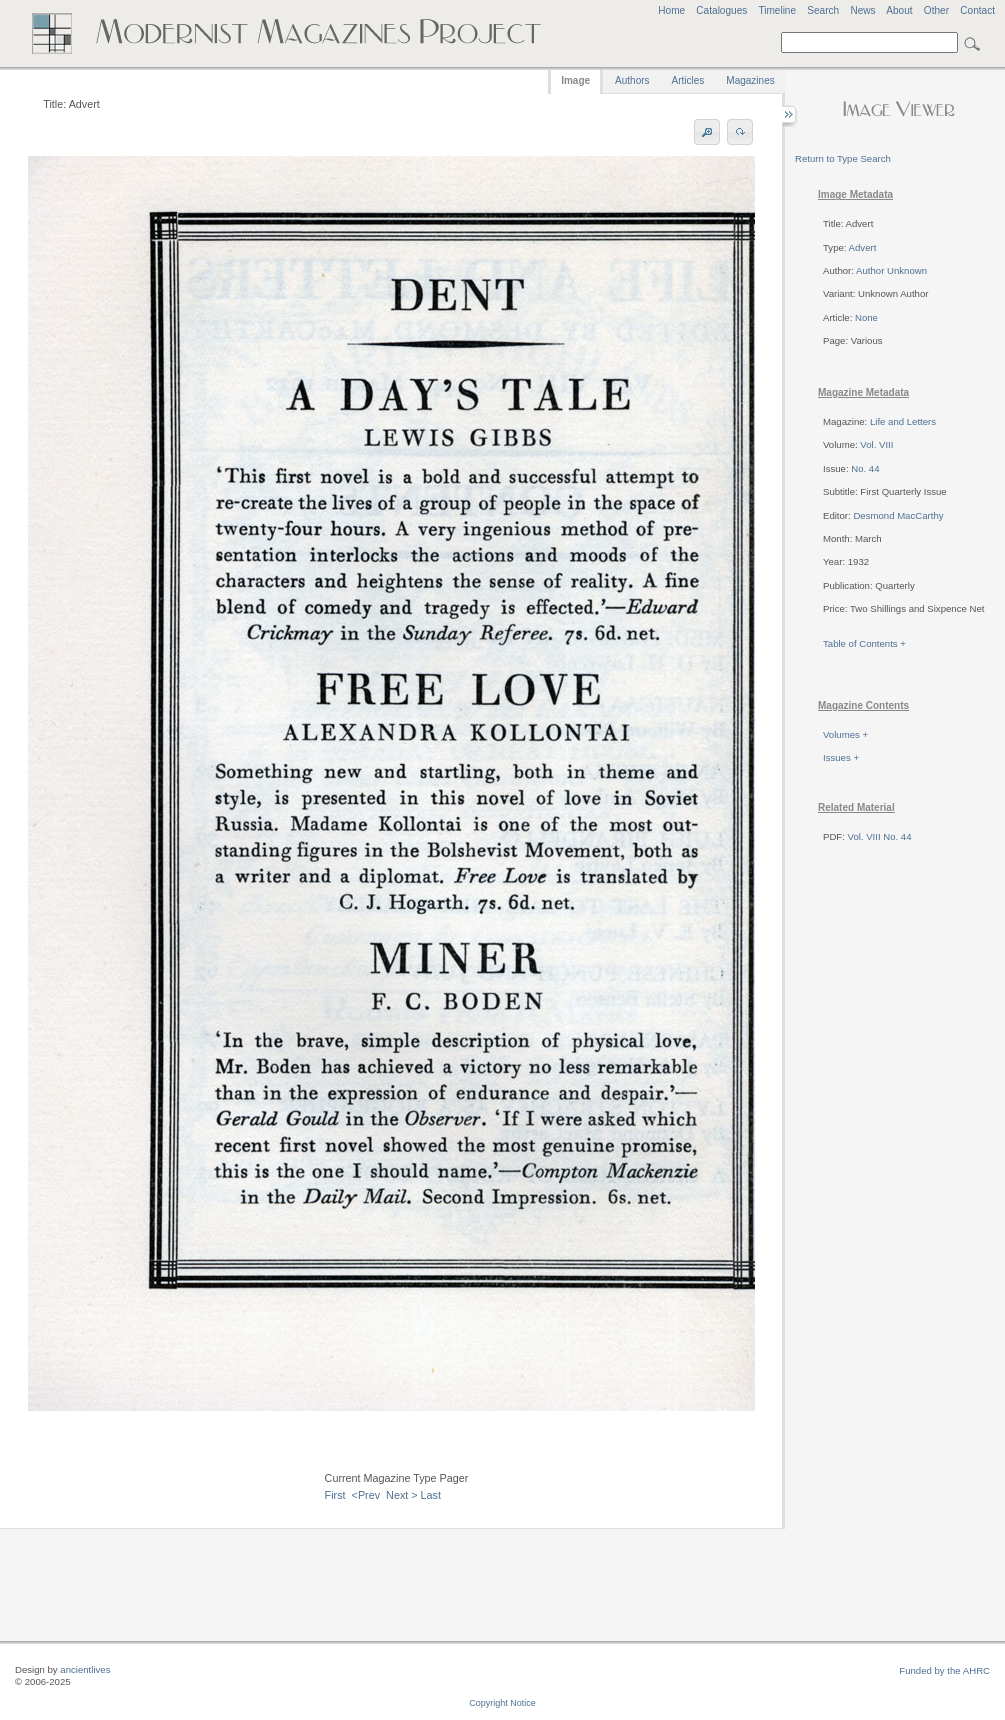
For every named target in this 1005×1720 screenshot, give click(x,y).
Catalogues (721, 10)
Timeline (777, 10)
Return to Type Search (843, 158)
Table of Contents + (864, 643)
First (335, 1495)
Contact (977, 10)
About (899, 10)
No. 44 (865, 468)
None (866, 317)
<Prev (366, 1495)
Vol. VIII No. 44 (880, 836)
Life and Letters (903, 421)
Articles (688, 80)
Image (575, 80)
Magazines (750, 80)
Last (431, 1495)
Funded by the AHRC (944, 1670)
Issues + (841, 757)
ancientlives (85, 1669)
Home (671, 10)
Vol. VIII (876, 444)
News (862, 10)
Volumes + (845, 734)
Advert (863, 247)
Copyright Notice (502, 1703)
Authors (632, 80)
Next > (402, 1495)
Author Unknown (891, 270)
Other (936, 10)
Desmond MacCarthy (898, 515)
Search (823, 10)
